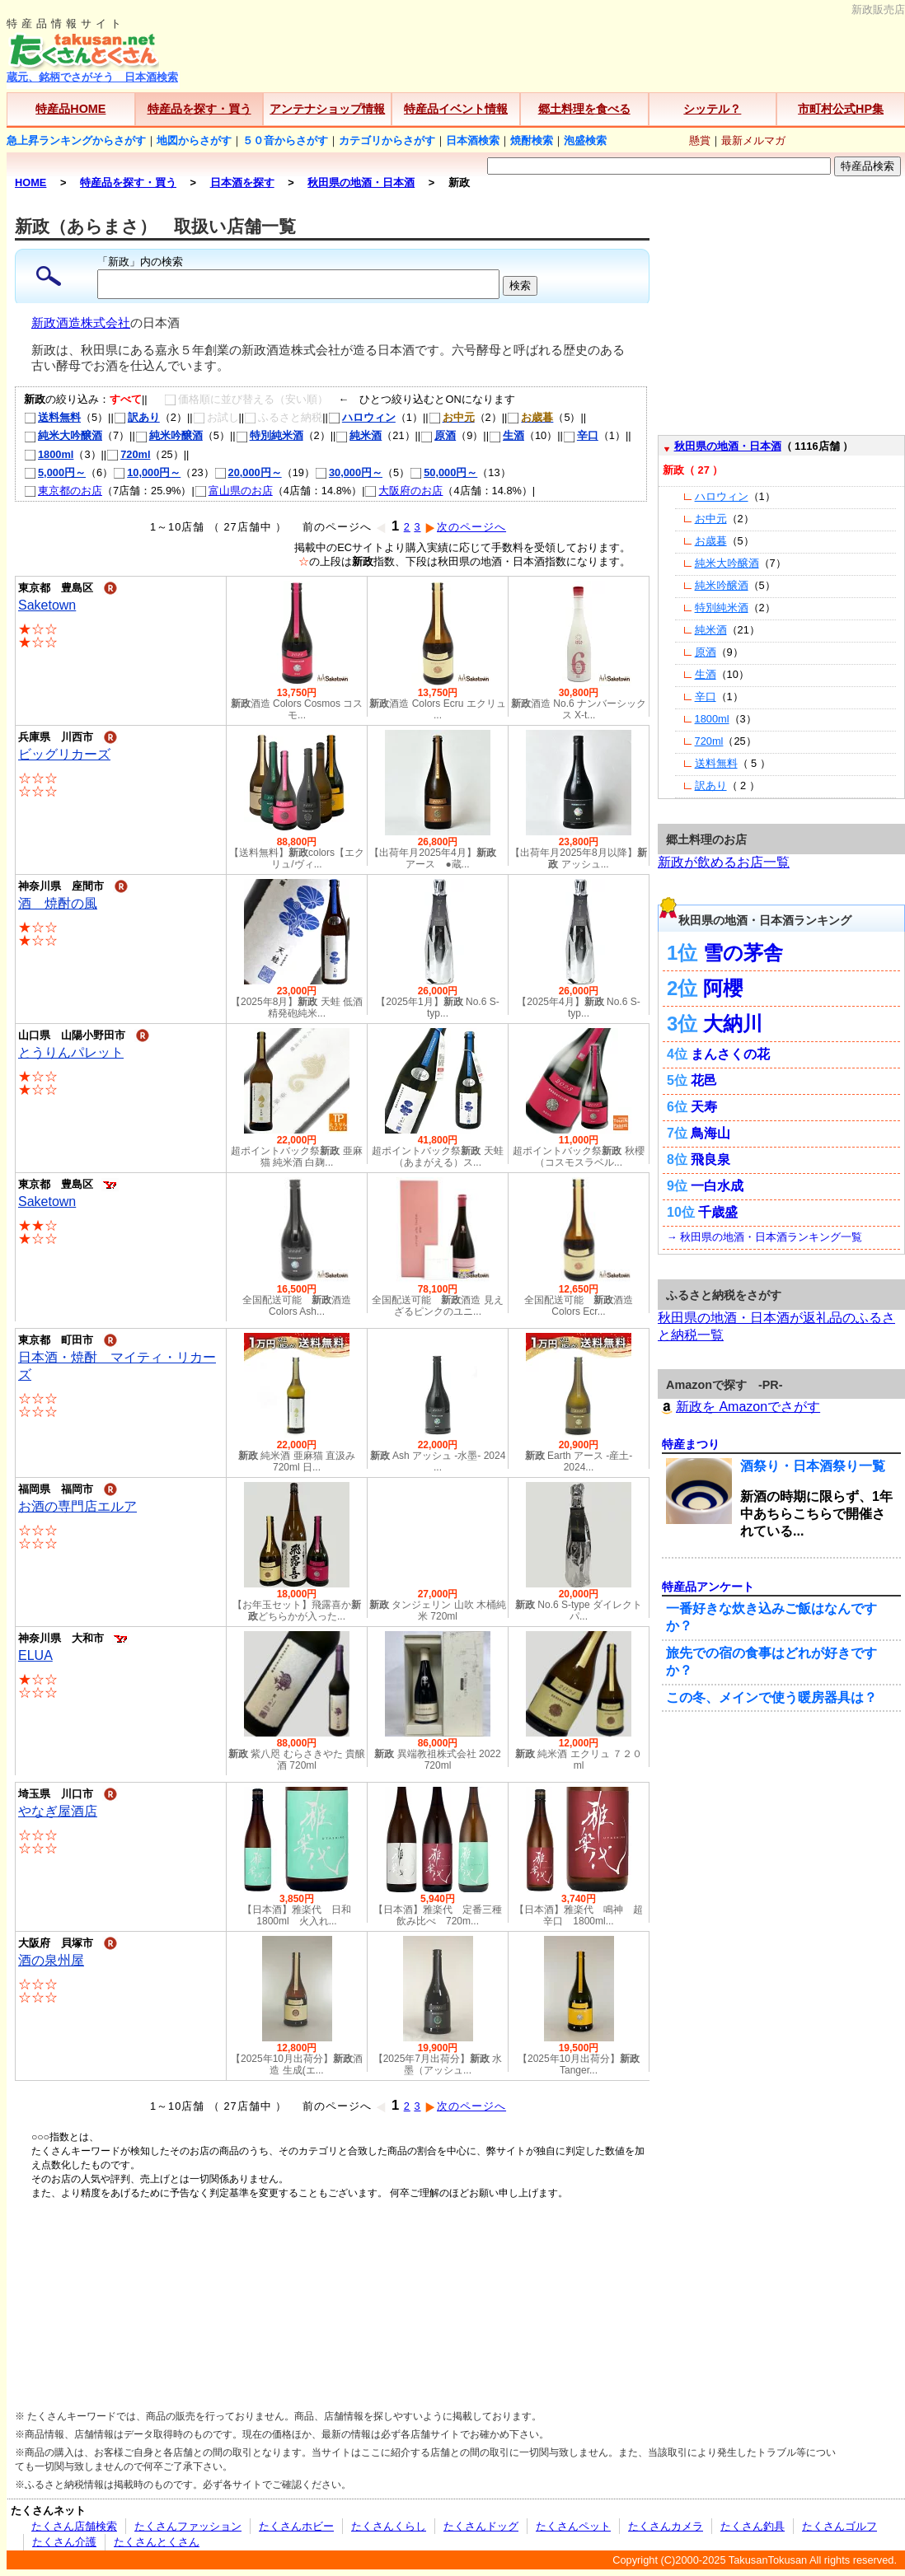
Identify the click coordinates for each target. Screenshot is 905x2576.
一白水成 (717, 1186)
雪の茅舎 (743, 953)
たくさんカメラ (665, 2526)
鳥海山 (710, 1133)
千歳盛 (718, 1212)
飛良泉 (710, 1159)
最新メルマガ (753, 140)
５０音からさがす (285, 140)
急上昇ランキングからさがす (76, 140)
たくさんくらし (388, 2526)
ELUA (35, 1655)
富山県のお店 (234, 490)
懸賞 (699, 140)
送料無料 (52, 417)
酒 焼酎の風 (57, 903)
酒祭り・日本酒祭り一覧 (812, 1466)
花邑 (704, 1080)
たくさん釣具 (752, 2526)
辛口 (580, 435)
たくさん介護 (64, 2542)
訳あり (137, 417)
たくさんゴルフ (839, 2526)
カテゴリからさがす (387, 140)
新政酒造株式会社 (80, 323)
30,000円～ (348, 472)
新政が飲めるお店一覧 (724, 862)
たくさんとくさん (156, 2542)
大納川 (732, 1023)
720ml (128, 454)
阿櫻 (723, 988)
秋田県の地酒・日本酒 (727, 446)
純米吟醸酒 (169, 435)
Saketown (47, 605)
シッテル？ (712, 108)
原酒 (438, 435)
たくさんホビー (296, 2526)
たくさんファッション (187, 2526)
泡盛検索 (585, 140)
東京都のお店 (63, 490)
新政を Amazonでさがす (739, 1407)
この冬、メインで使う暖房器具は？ (771, 1697)
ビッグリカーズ (64, 754)
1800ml (48, 454)
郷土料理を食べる (584, 108)
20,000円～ (248, 472)
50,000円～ (443, 472)
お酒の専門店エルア (77, 1506)
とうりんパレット (71, 1052)
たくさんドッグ (480, 2526)
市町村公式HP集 (841, 108)
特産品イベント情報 (456, 108)
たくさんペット (573, 2526)
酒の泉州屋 (51, 1960)
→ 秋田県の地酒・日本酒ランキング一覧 (764, 1237)
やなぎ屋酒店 (57, 1811)
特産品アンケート (708, 1586)
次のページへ (465, 527)
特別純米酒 (269, 435)
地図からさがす (194, 140)
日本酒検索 (472, 140)
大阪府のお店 (403, 490)
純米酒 (358, 435)
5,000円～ (55, 472)
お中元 (711, 518)
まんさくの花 (730, 1054)
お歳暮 (711, 541)
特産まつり (691, 1444)
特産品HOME (70, 108)
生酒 (506, 435)
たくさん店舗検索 (74, 2526)
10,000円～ (147, 472)
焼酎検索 (531, 140)
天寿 (704, 1107)
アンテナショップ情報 (327, 108)
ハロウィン (362, 417)
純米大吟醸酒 (63, 435)
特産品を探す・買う (199, 108)
